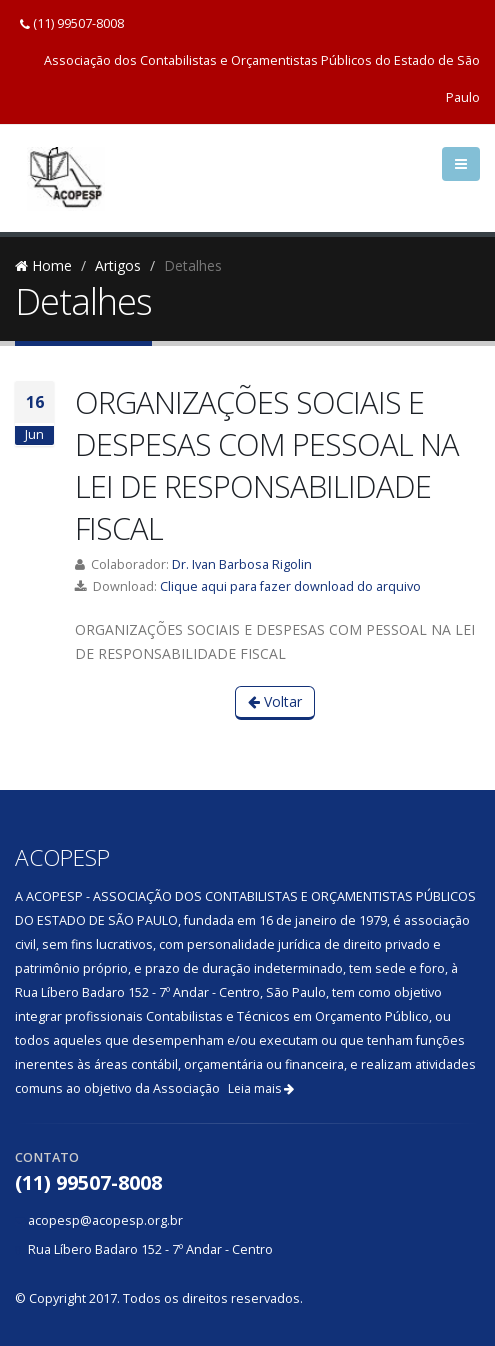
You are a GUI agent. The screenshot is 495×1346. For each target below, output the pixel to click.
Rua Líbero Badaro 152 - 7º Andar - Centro (150, 1249)
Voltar (275, 701)
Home (43, 265)
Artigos (118, 265)
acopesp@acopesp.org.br (105, 1220)
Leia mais (261, 1088)
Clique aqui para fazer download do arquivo (290, 586)
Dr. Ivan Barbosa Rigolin (242, 564)
